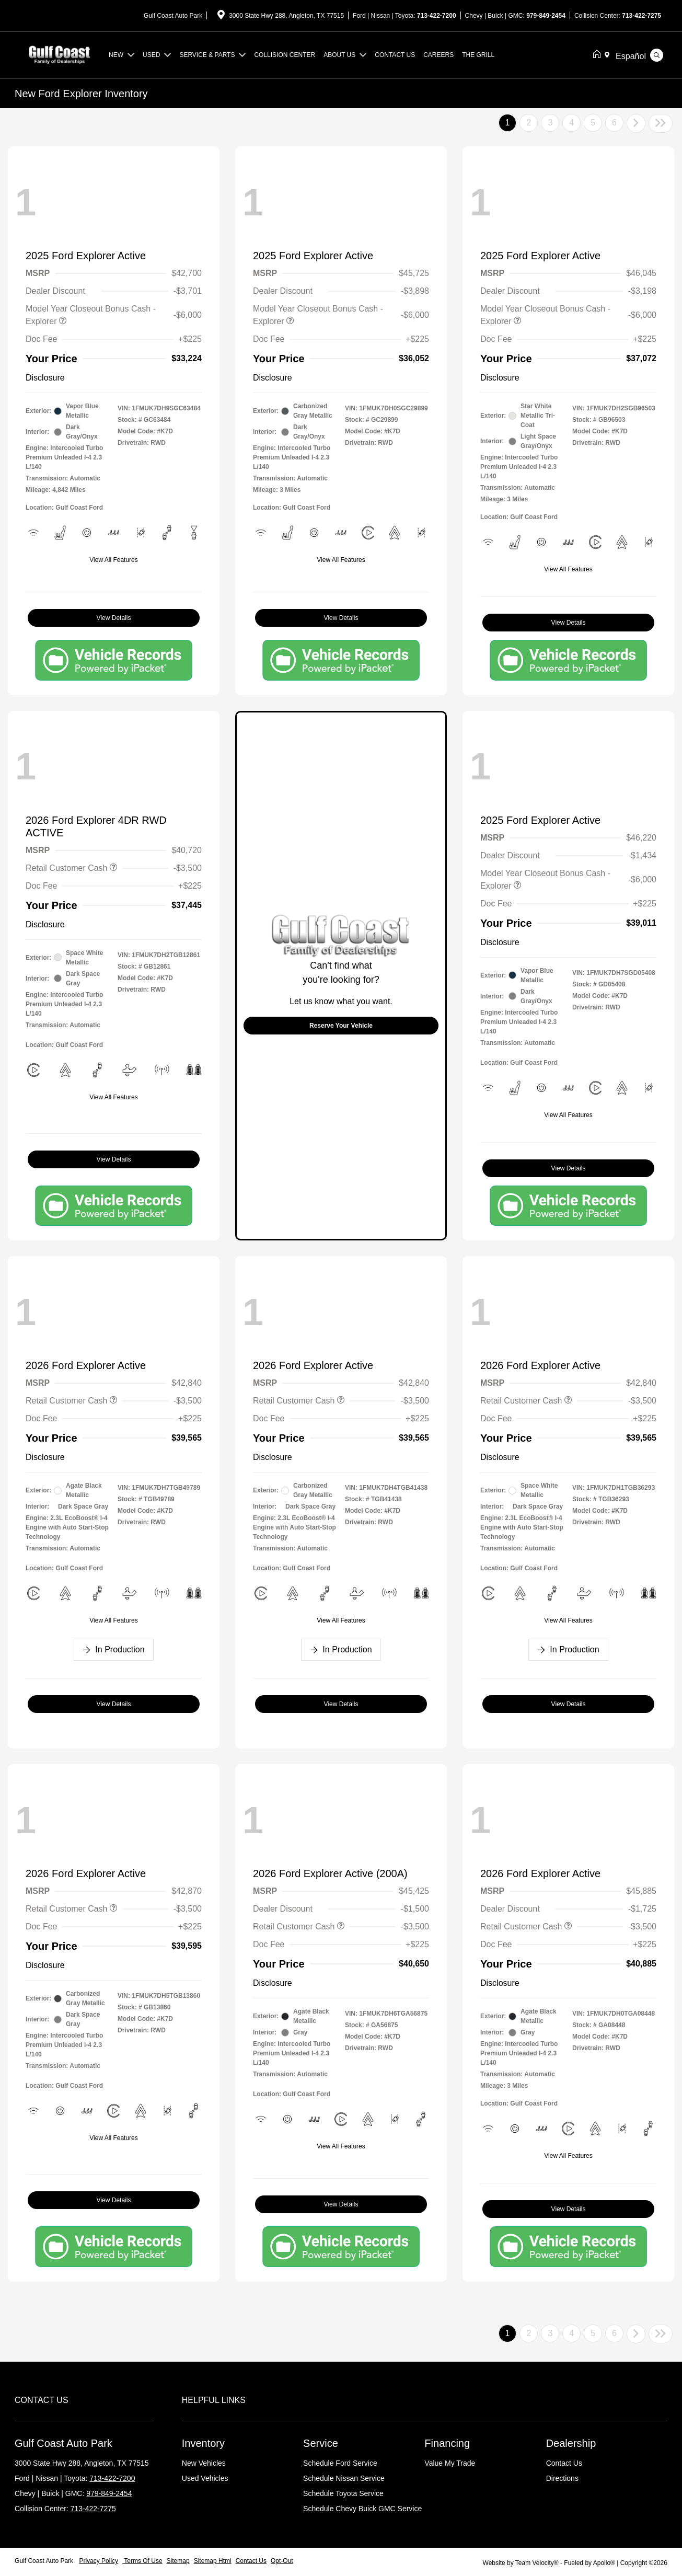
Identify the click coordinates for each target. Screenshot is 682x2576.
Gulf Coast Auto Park (45, 2560)
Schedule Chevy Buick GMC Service (362, 2508)
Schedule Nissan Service (344, 2478)
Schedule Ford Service (340, 2463)
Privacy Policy (98, 2560)
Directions (562, 2478)
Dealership (571, 2443)
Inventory (203, 2443)
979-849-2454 (545, 15)
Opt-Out (282, 2560)
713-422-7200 (436, 15)
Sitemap (178, 2560)
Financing (447, 2443)
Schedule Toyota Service (343, 2493)
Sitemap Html (213, 2560)
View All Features (113, 560)
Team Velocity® (537, 2563)
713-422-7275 (641, 15)
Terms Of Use (142, 2560)
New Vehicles (204, 2463)
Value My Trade (449, 2463)
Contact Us (564, 2463)
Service (320, 2443)
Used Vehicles (205, 2478)
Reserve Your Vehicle (341, 1025)
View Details (114, 618)
